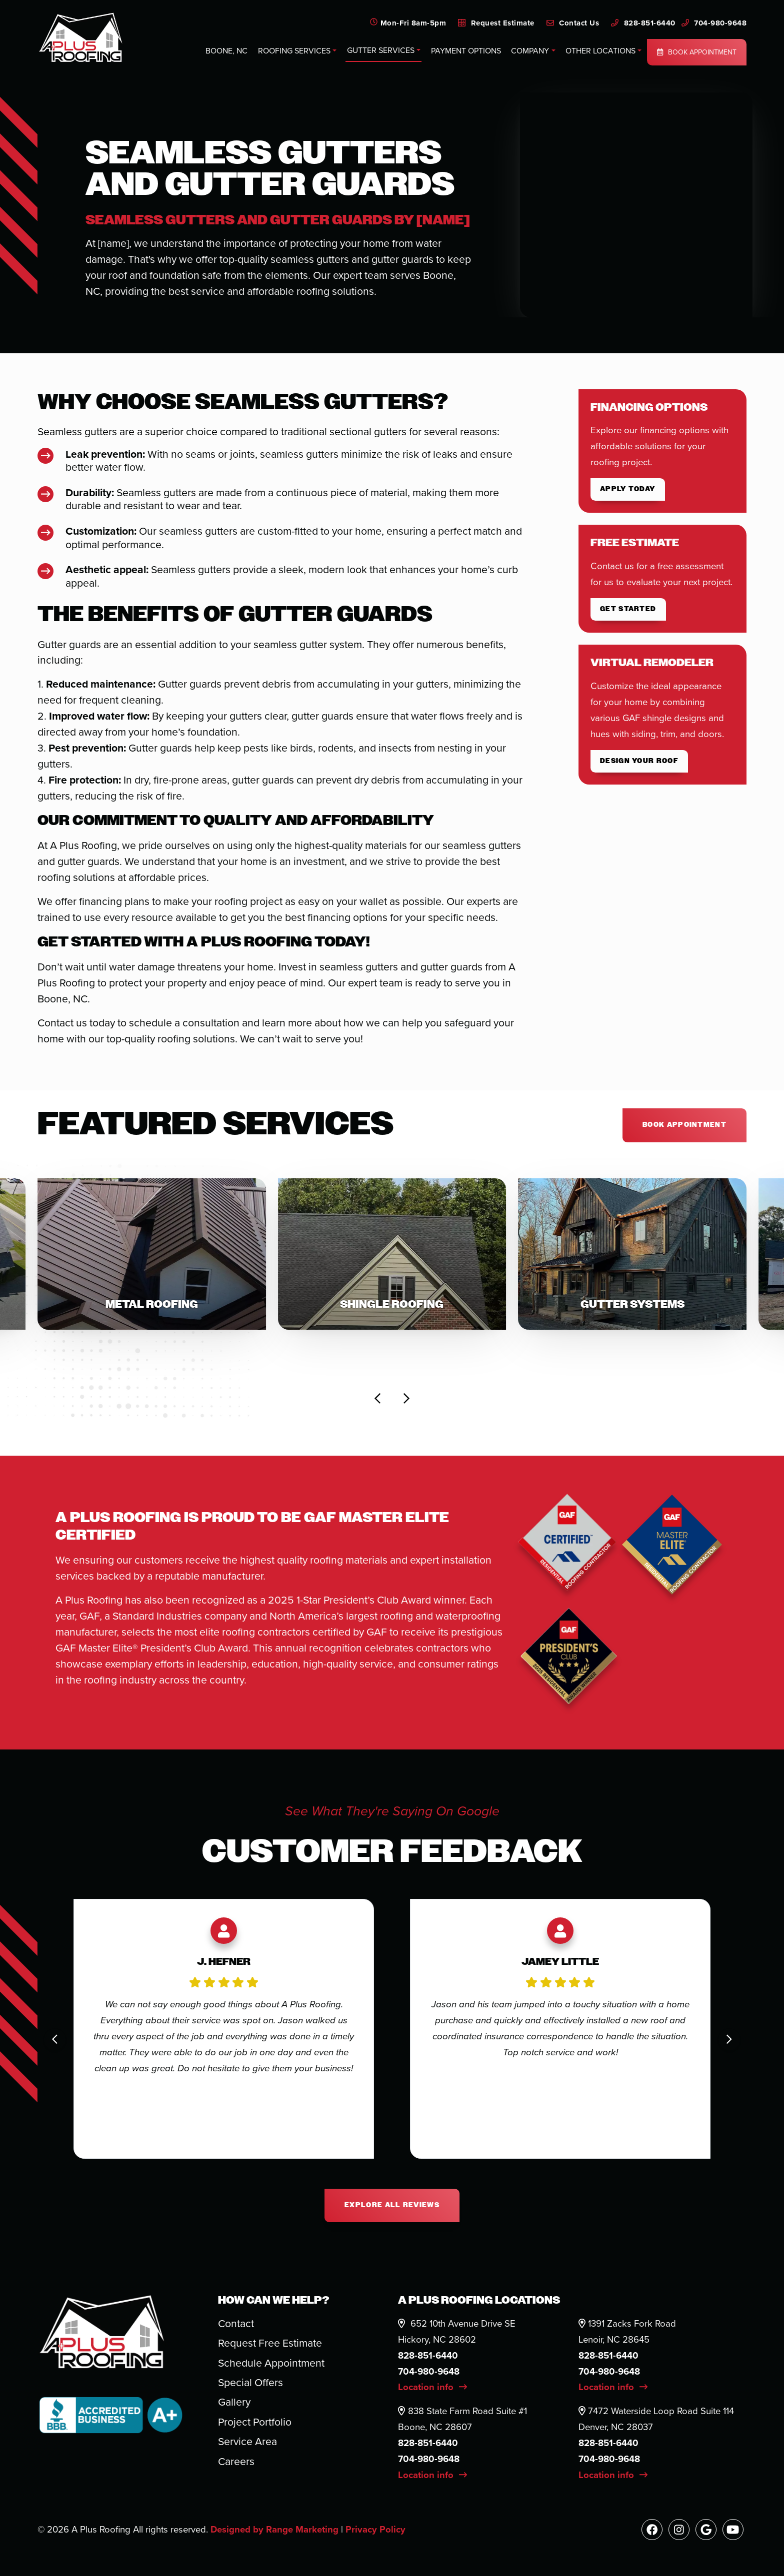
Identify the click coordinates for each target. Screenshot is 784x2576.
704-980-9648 (714, 23)
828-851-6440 (643, 22)
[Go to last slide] (377, 1399)
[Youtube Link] (733, 2529)
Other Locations (601, 50)
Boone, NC (227, 50)
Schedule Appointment (271, 2363)
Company (530, 50)
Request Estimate (496, 23)
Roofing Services (294, 50)
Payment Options (466, 50)
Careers (236, 2461)
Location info (432, 2387)
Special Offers (250, 2382)
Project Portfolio (255, 2422)
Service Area (247, 2441)
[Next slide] (406, 1399)
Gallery (234, 2402)
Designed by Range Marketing (275, 2529)
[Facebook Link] (652, 2529)
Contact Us (573, 23)
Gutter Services (380, 50)
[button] (152, 1254)
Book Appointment (696, 52)
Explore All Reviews (392, 2205)
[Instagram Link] (679, 2529)
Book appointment (684, 1124)
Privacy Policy (376, 2529)
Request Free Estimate (270, 2343)
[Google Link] (706, 2529)
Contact (236, 2323)
